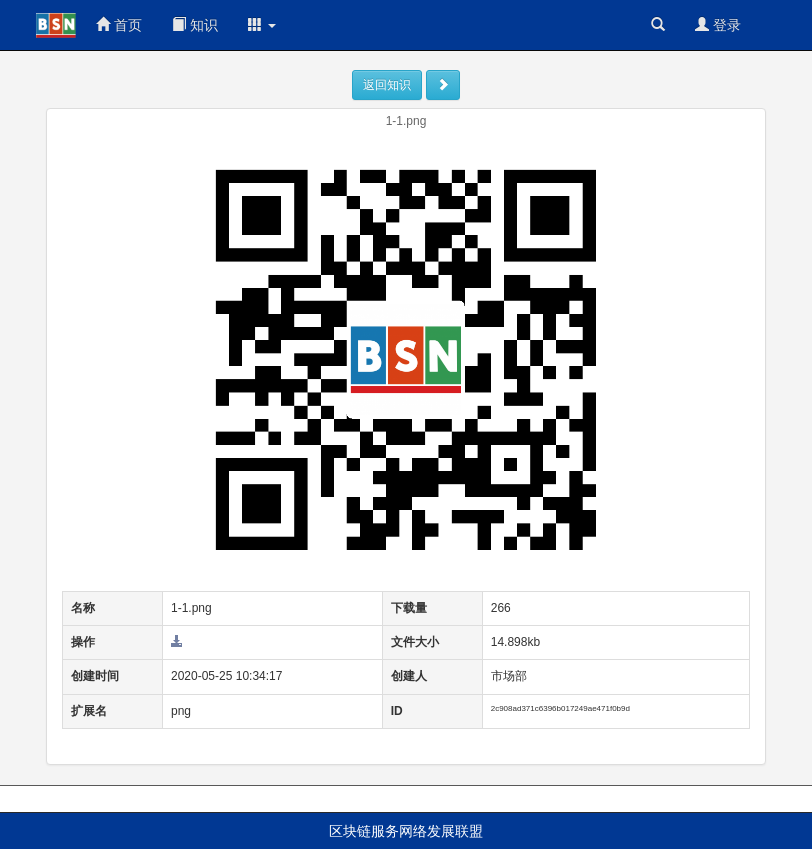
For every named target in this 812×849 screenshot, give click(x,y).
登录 (718, 25)
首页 (119, 25)
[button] (262, 25)
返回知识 (387, 85)
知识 (195, 25)
